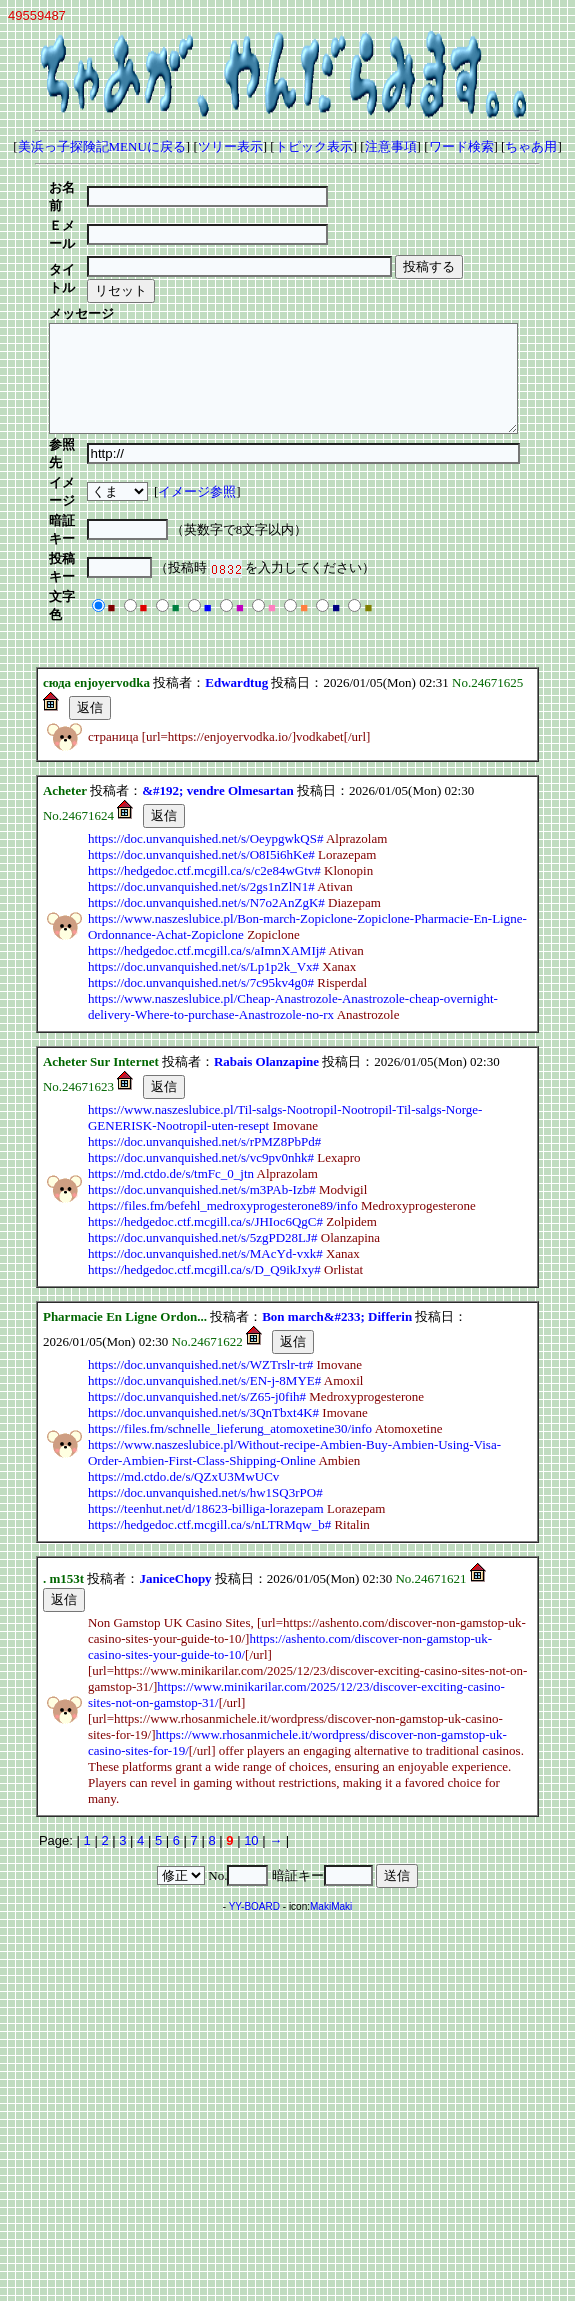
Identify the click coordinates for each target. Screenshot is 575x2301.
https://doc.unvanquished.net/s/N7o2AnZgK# (206, 791)
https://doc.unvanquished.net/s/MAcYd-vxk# (205, 1142)
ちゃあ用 (531, 146)
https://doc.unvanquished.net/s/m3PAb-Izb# (202, 1078)
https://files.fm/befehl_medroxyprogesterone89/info (223, 1094)
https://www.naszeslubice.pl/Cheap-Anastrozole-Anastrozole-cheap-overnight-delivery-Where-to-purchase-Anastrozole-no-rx (293, 895)
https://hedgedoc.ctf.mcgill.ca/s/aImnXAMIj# (207, 839)
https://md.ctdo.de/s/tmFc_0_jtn (171, 1062)
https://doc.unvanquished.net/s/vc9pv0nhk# (201, 1046)
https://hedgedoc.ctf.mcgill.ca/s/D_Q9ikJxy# (204, 1158)
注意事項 (391, 146)
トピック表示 (314, 146)
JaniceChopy (175, 1467)
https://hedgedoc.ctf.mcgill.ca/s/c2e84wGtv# (204, 759)
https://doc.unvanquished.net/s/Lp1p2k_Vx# (203, 855)
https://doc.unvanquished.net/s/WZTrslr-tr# (200, 1253)
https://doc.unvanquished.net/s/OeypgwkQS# (205, 727)
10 (251, 1729)
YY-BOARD (254, 1795)
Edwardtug (236, 571)
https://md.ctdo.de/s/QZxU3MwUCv (183, 1365)
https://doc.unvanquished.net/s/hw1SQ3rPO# (205, 1381)
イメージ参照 (217, 435)
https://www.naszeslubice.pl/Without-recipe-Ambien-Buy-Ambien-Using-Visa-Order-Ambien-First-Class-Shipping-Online (294, 1341)
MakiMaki (331, 1795)
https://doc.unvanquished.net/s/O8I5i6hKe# (201, 743)
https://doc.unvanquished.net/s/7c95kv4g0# (201, 871)
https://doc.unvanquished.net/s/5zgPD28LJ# (203, 1126)
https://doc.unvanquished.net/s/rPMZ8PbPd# (204, 1030)
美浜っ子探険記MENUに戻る (102, 146)
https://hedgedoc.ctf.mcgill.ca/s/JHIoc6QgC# (205, 1110)
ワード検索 (461, 146)
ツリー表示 (230, 146)
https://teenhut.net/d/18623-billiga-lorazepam (206, 1397)
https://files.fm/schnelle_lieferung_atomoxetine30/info (230, 1317)
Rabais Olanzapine (266, 950)
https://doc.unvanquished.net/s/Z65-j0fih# (197, 1285)
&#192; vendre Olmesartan (217, 679)
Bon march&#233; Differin (337, 1205)
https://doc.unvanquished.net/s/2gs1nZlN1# (201, 775)
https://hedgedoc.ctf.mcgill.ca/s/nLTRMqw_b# (209, 1413)
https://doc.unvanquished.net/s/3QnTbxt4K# (203, 1301)
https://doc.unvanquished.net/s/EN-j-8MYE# (204, 1269)
